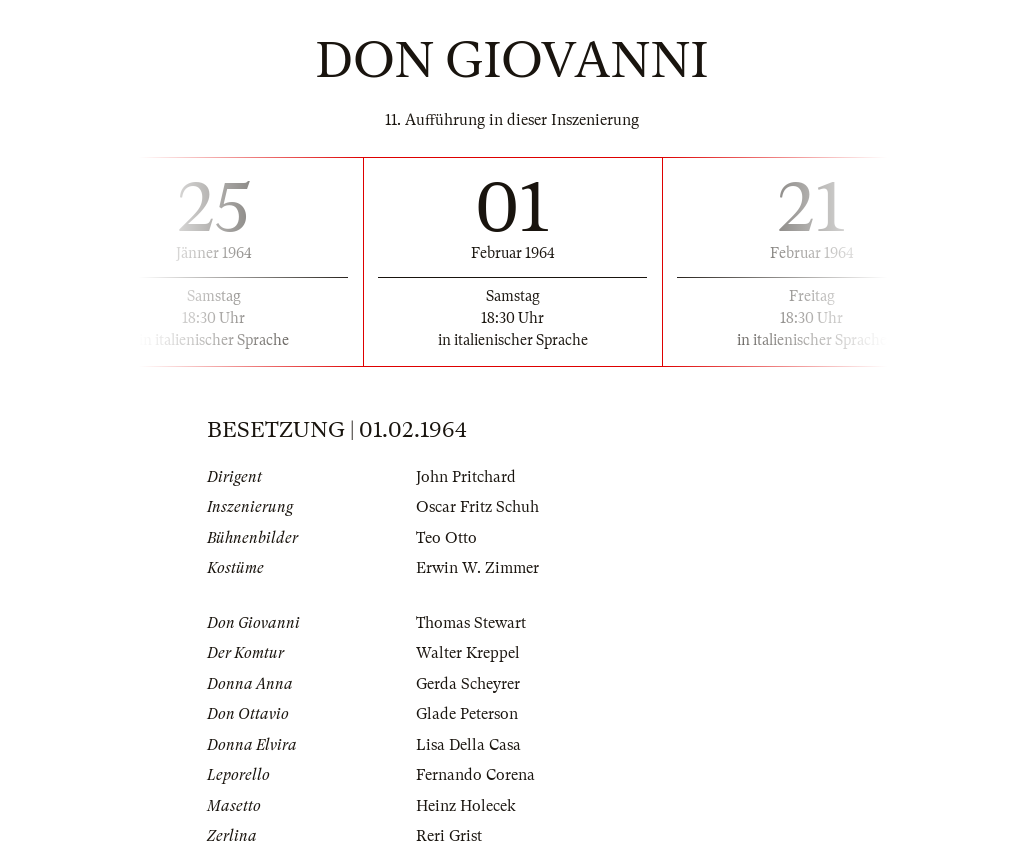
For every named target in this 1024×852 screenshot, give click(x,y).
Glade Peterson (467, 714)
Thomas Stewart (471, 623)
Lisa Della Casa (468, 745)
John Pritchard (466, 477)
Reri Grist (449, 836)
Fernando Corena (475, 775)
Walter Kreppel (468, 653)
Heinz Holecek (466, 806)
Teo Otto (446, 538)
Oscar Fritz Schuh (477, 507)
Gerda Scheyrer (468, 684)
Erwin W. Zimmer (477, 568)
